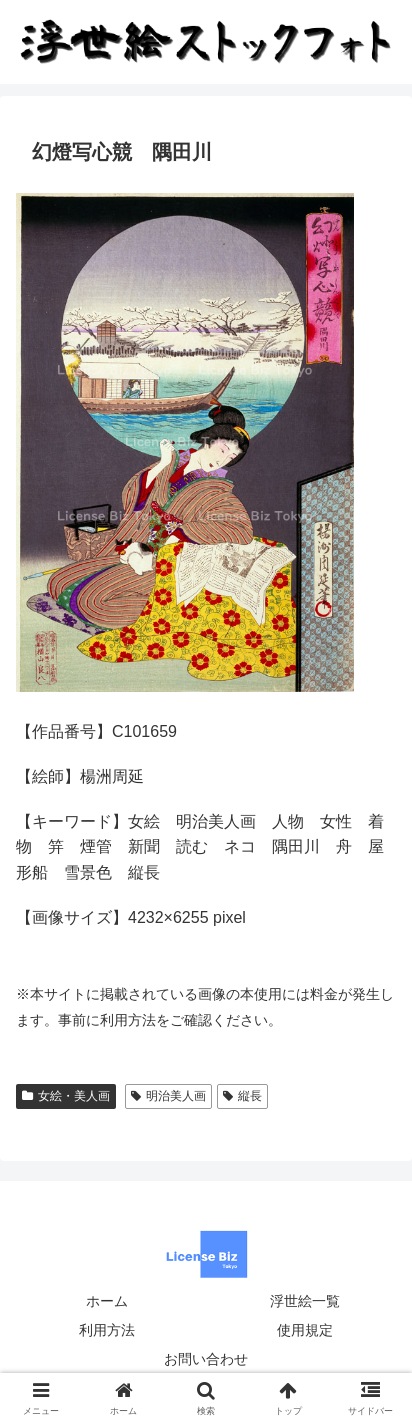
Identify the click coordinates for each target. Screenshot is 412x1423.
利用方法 (107, 1330)
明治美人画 (168, 1096)
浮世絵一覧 (305, 1301)
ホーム (107, 1301)
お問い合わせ (206, 1359)
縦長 (242, 1096)
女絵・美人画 (66, 1096)
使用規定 (305, 1330)
